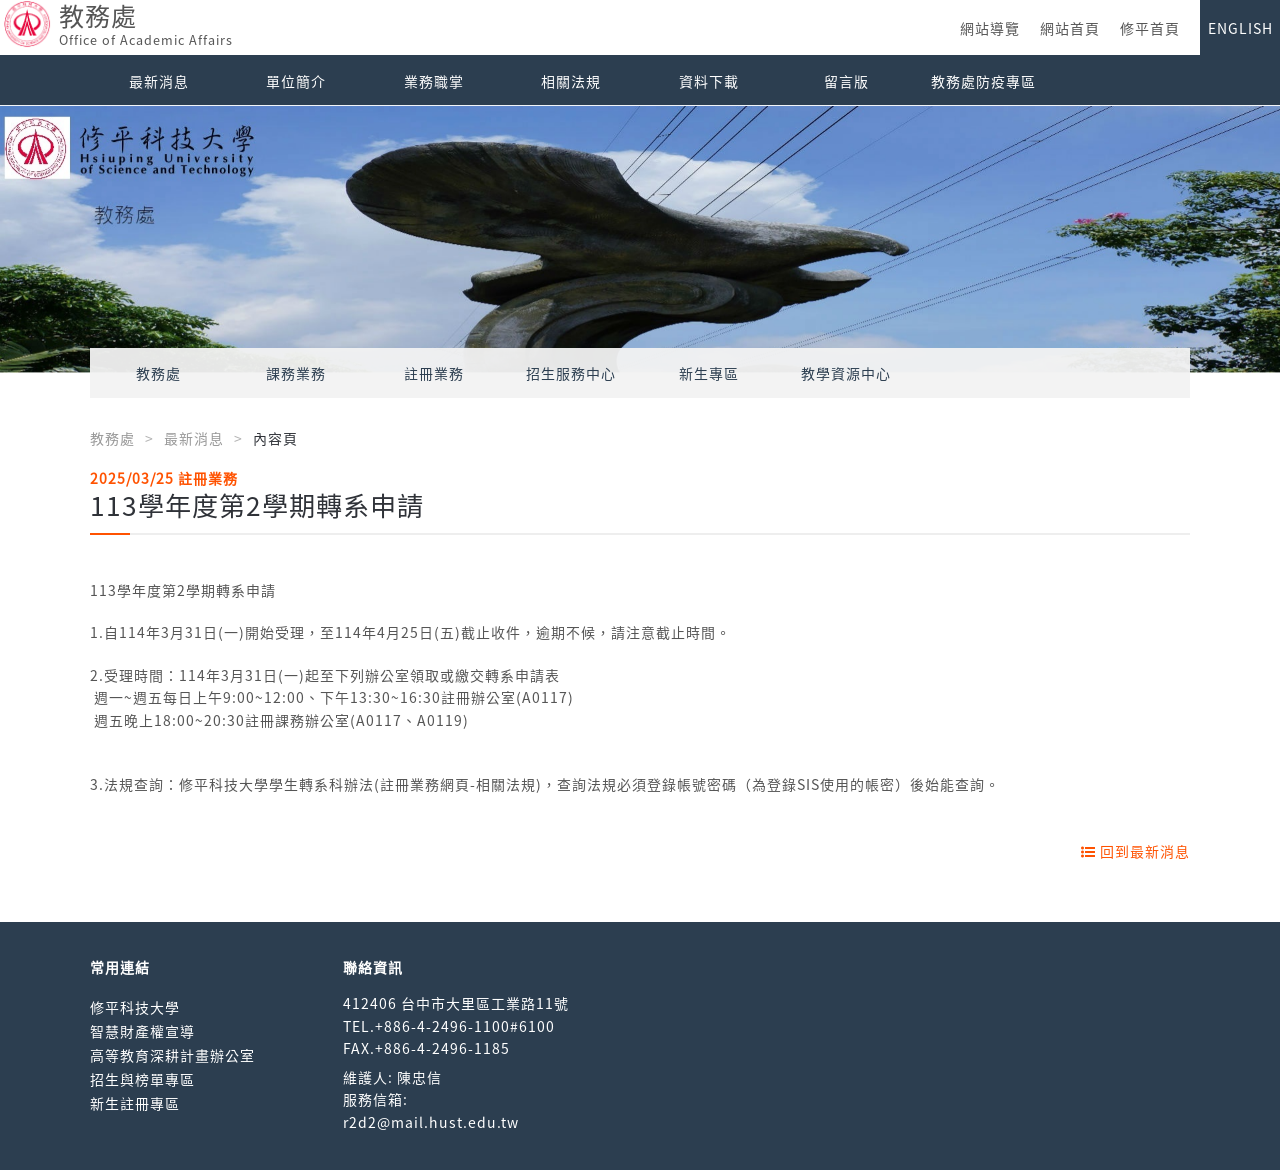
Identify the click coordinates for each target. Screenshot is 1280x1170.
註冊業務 (434, 373)
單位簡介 (296, 81)
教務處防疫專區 (983, 81)
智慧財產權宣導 (142, 1031)
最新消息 (159, 81)
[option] (640, 239)
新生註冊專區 (135, 1103)
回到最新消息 (1135, 851)
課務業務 (296, 373)
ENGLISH (1240, 28)
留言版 (846, 81)
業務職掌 (434, 81)
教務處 (158, 373)
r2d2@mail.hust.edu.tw (431, 1122)
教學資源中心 (846, 373)
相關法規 (571, 81)
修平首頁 (1150, 28)
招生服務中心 (571, 373)
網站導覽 (990, 28)
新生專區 (709, 373)
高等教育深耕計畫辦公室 (172, 1055)
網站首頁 (1070, 28)
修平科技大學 (135, 1007)
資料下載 (709, 81)
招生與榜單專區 (142, 1079)
